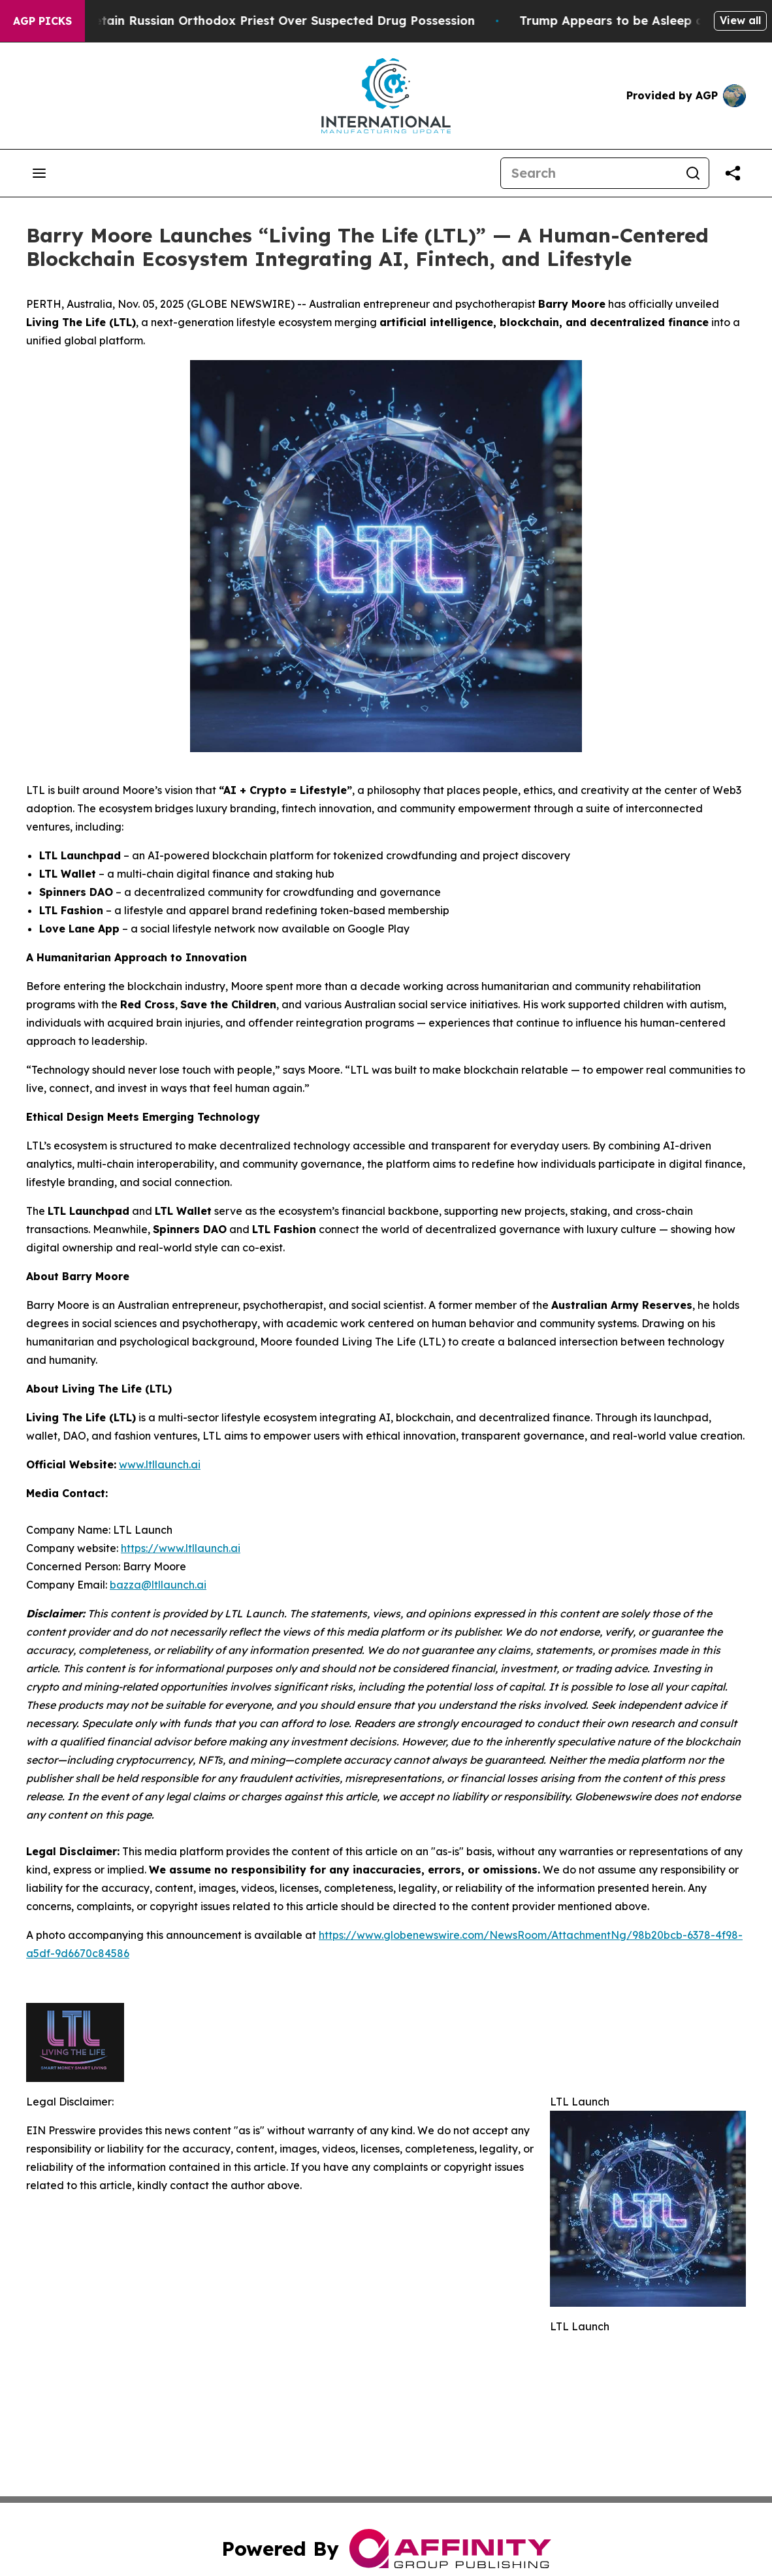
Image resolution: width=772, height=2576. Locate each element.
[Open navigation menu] (39, 173)
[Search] (589, 173)
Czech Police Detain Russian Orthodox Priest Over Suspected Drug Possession (260, 20)
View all (740, 20)
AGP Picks (42, 20)
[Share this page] (733, 173)
